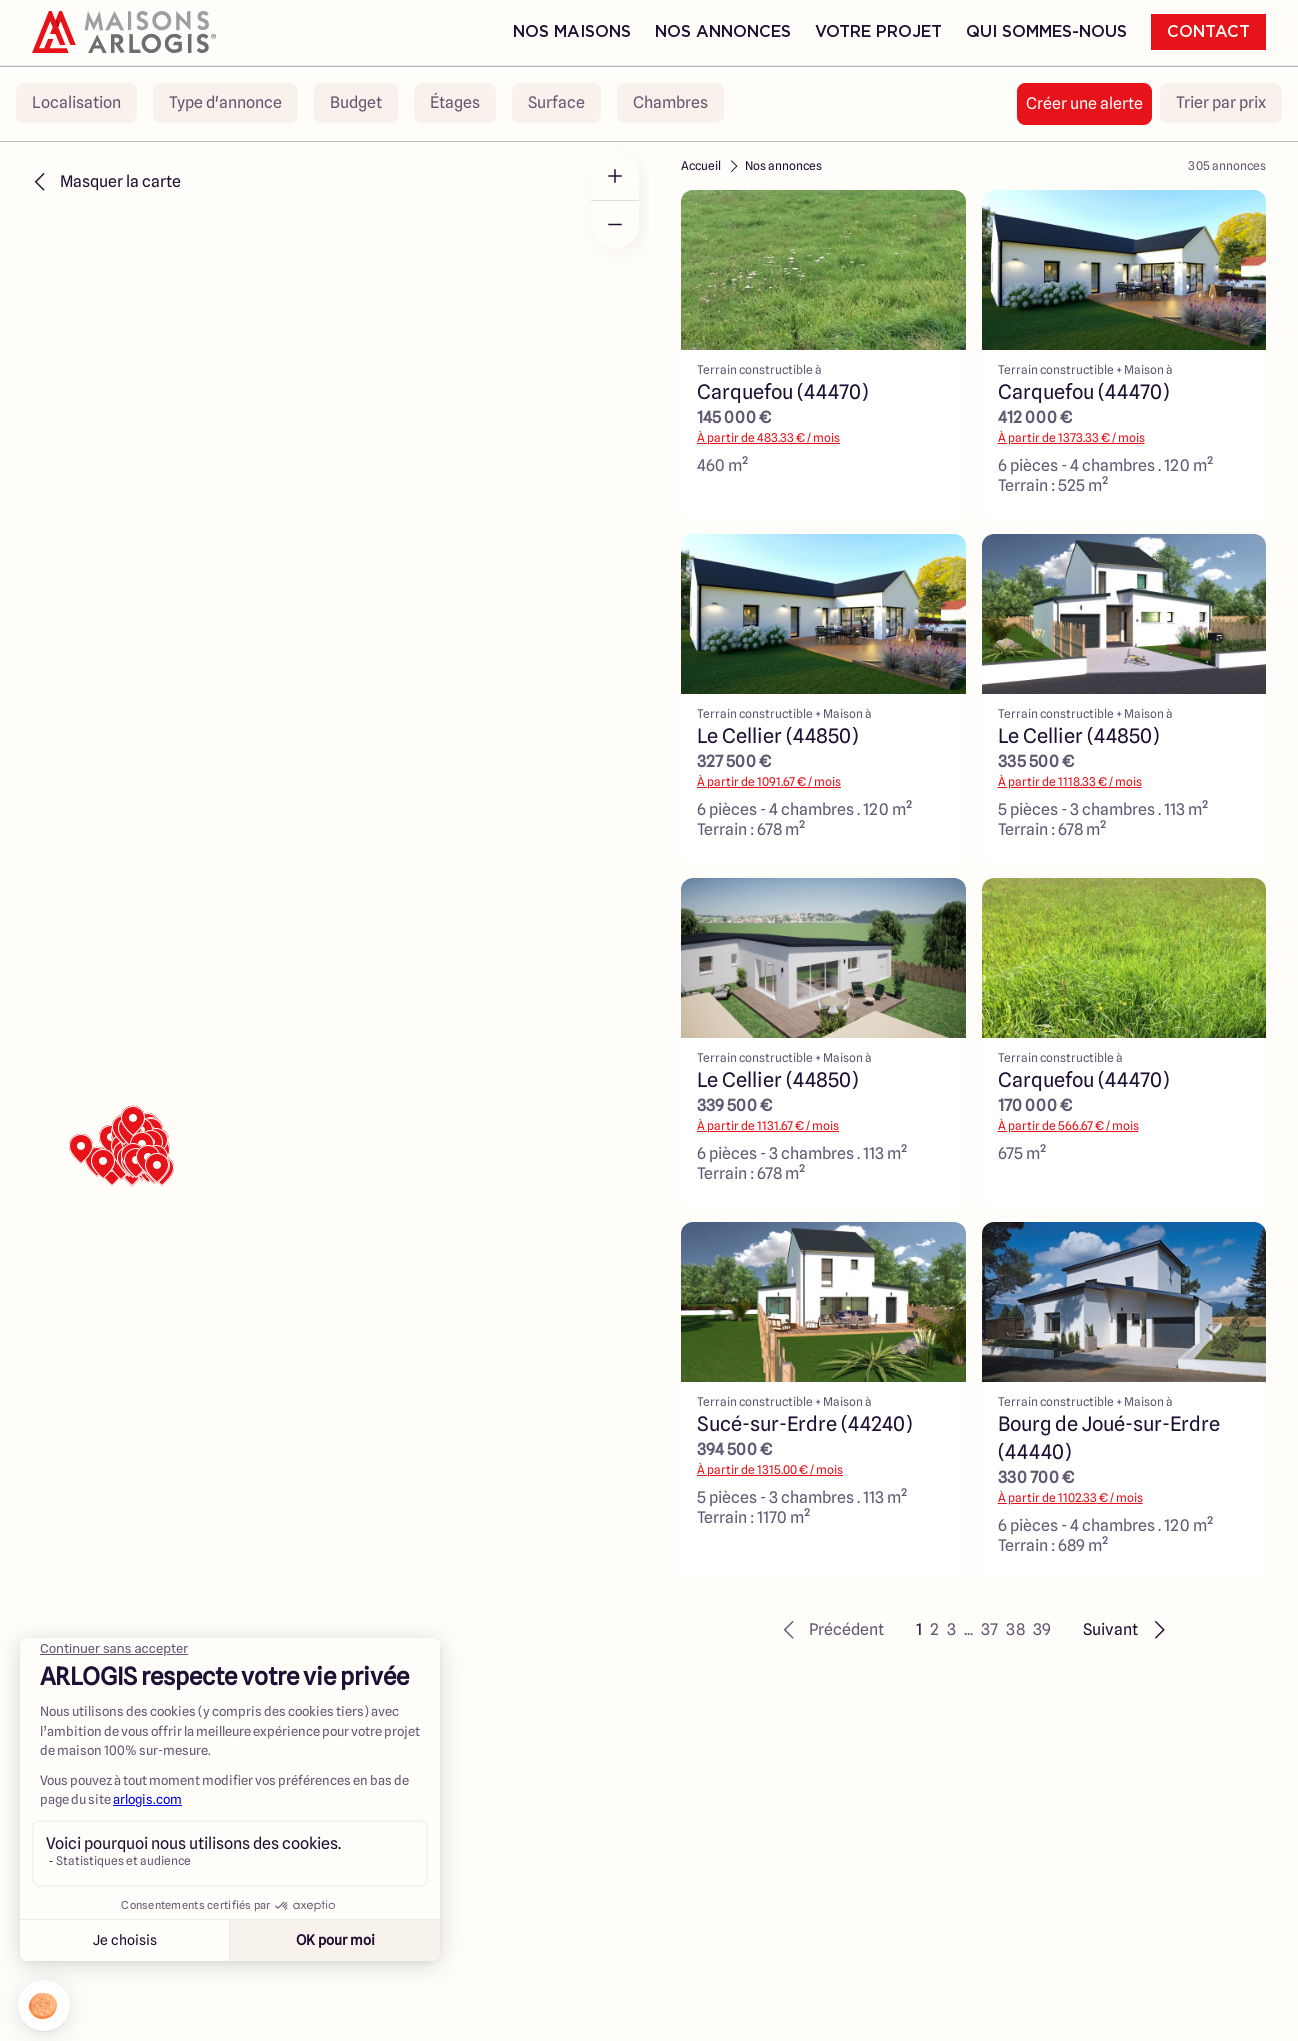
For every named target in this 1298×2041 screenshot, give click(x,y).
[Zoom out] (615, 224)
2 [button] (934, 1629)
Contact (1208, 32)
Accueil (701, 165)
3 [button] (951, 1629)
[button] (830, 1630)
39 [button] (1042, 1629)
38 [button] (1015, 1629)
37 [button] (989, 1629)
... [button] (968, 1629)
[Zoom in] (615, 176)
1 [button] (919, 1629)
